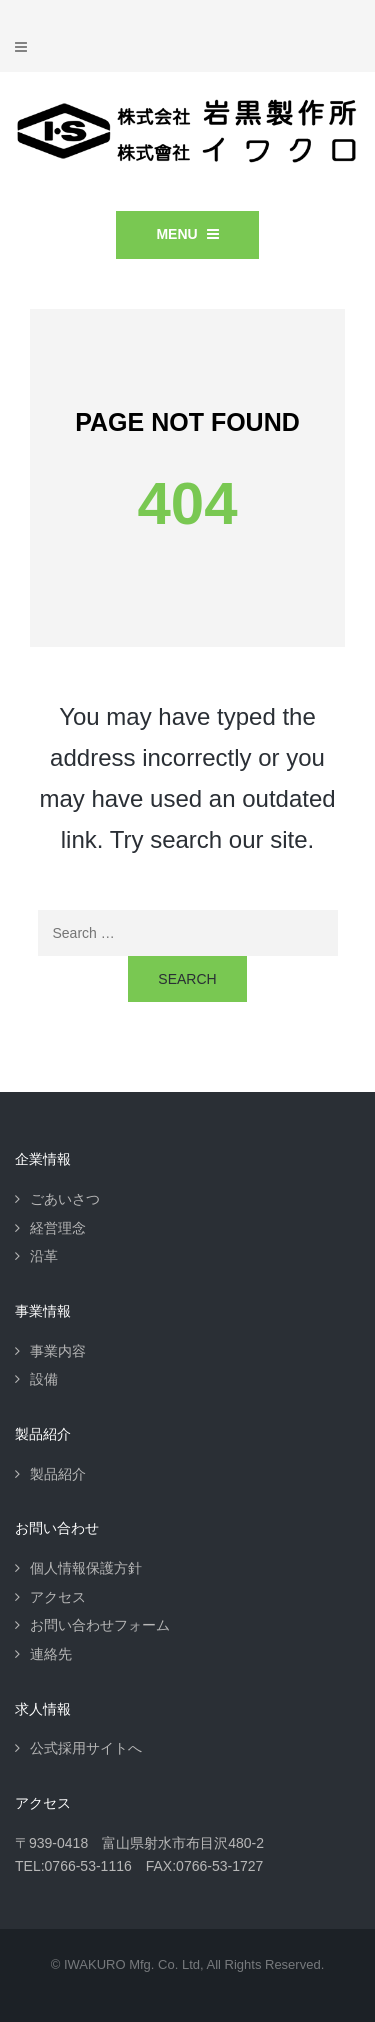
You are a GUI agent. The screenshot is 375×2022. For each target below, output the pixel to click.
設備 (44, 1379)
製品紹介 (58, 1474)
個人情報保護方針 (86, 1568)
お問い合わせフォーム (100, 1625)
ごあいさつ (65, 1199)
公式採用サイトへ (86, 1748)
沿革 (44, 1256)
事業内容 (58, 1351)
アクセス (58, 1597)
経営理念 (58, 1228)
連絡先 (51, 1654)
